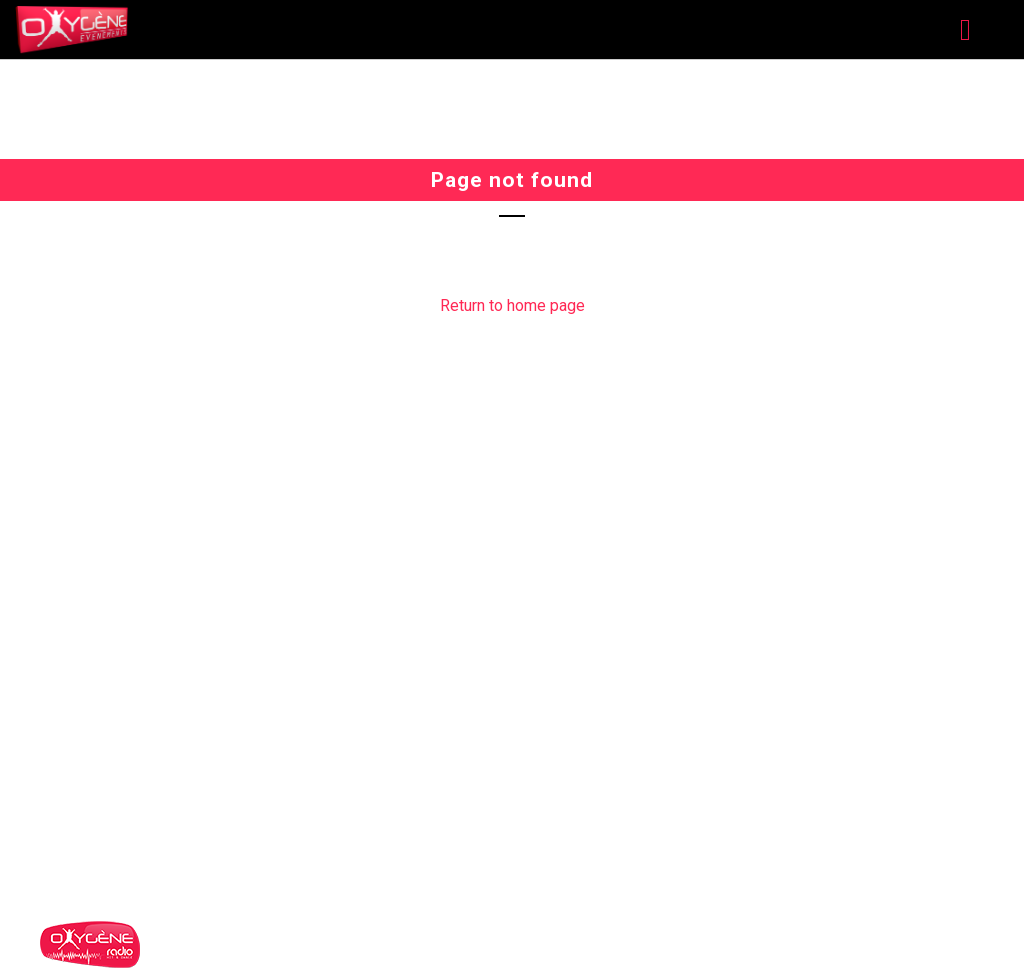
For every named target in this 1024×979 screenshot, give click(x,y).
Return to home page (512, 305)
